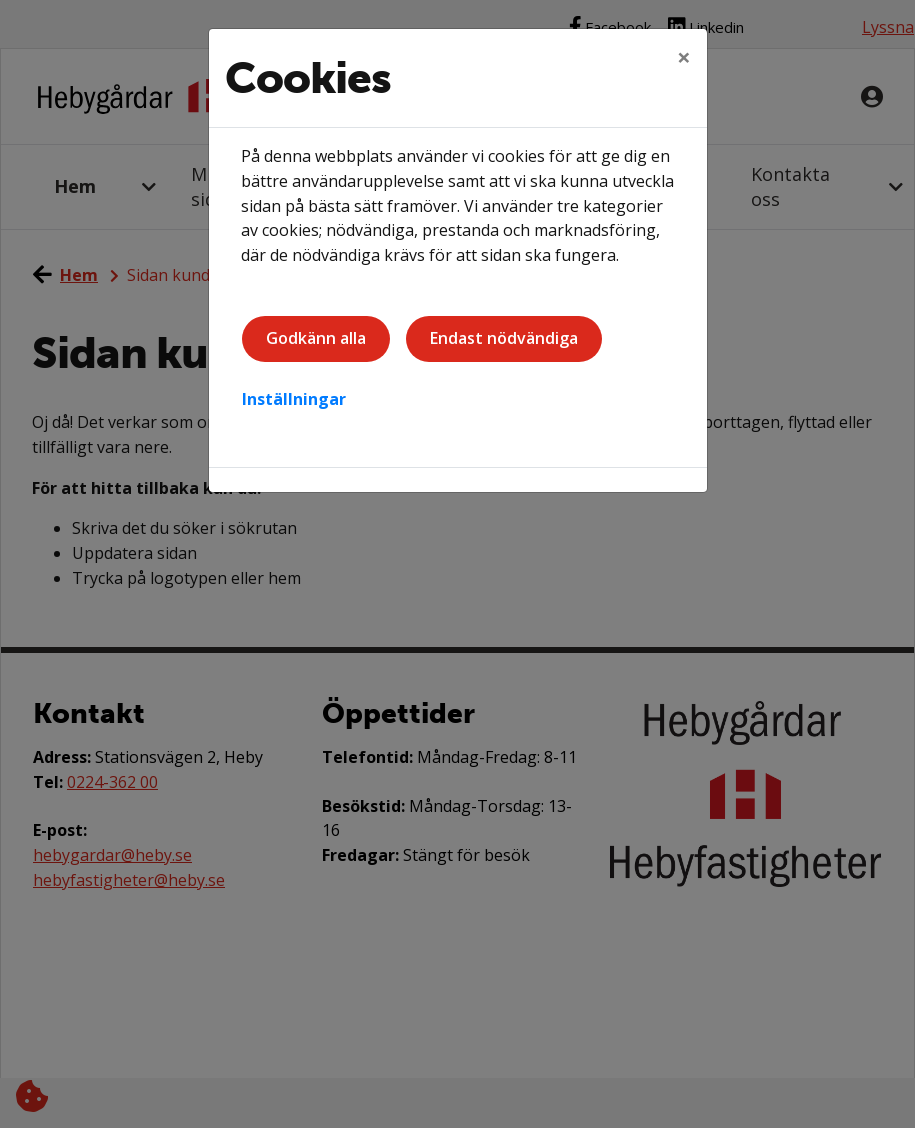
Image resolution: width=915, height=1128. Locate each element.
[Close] (684, 57)
